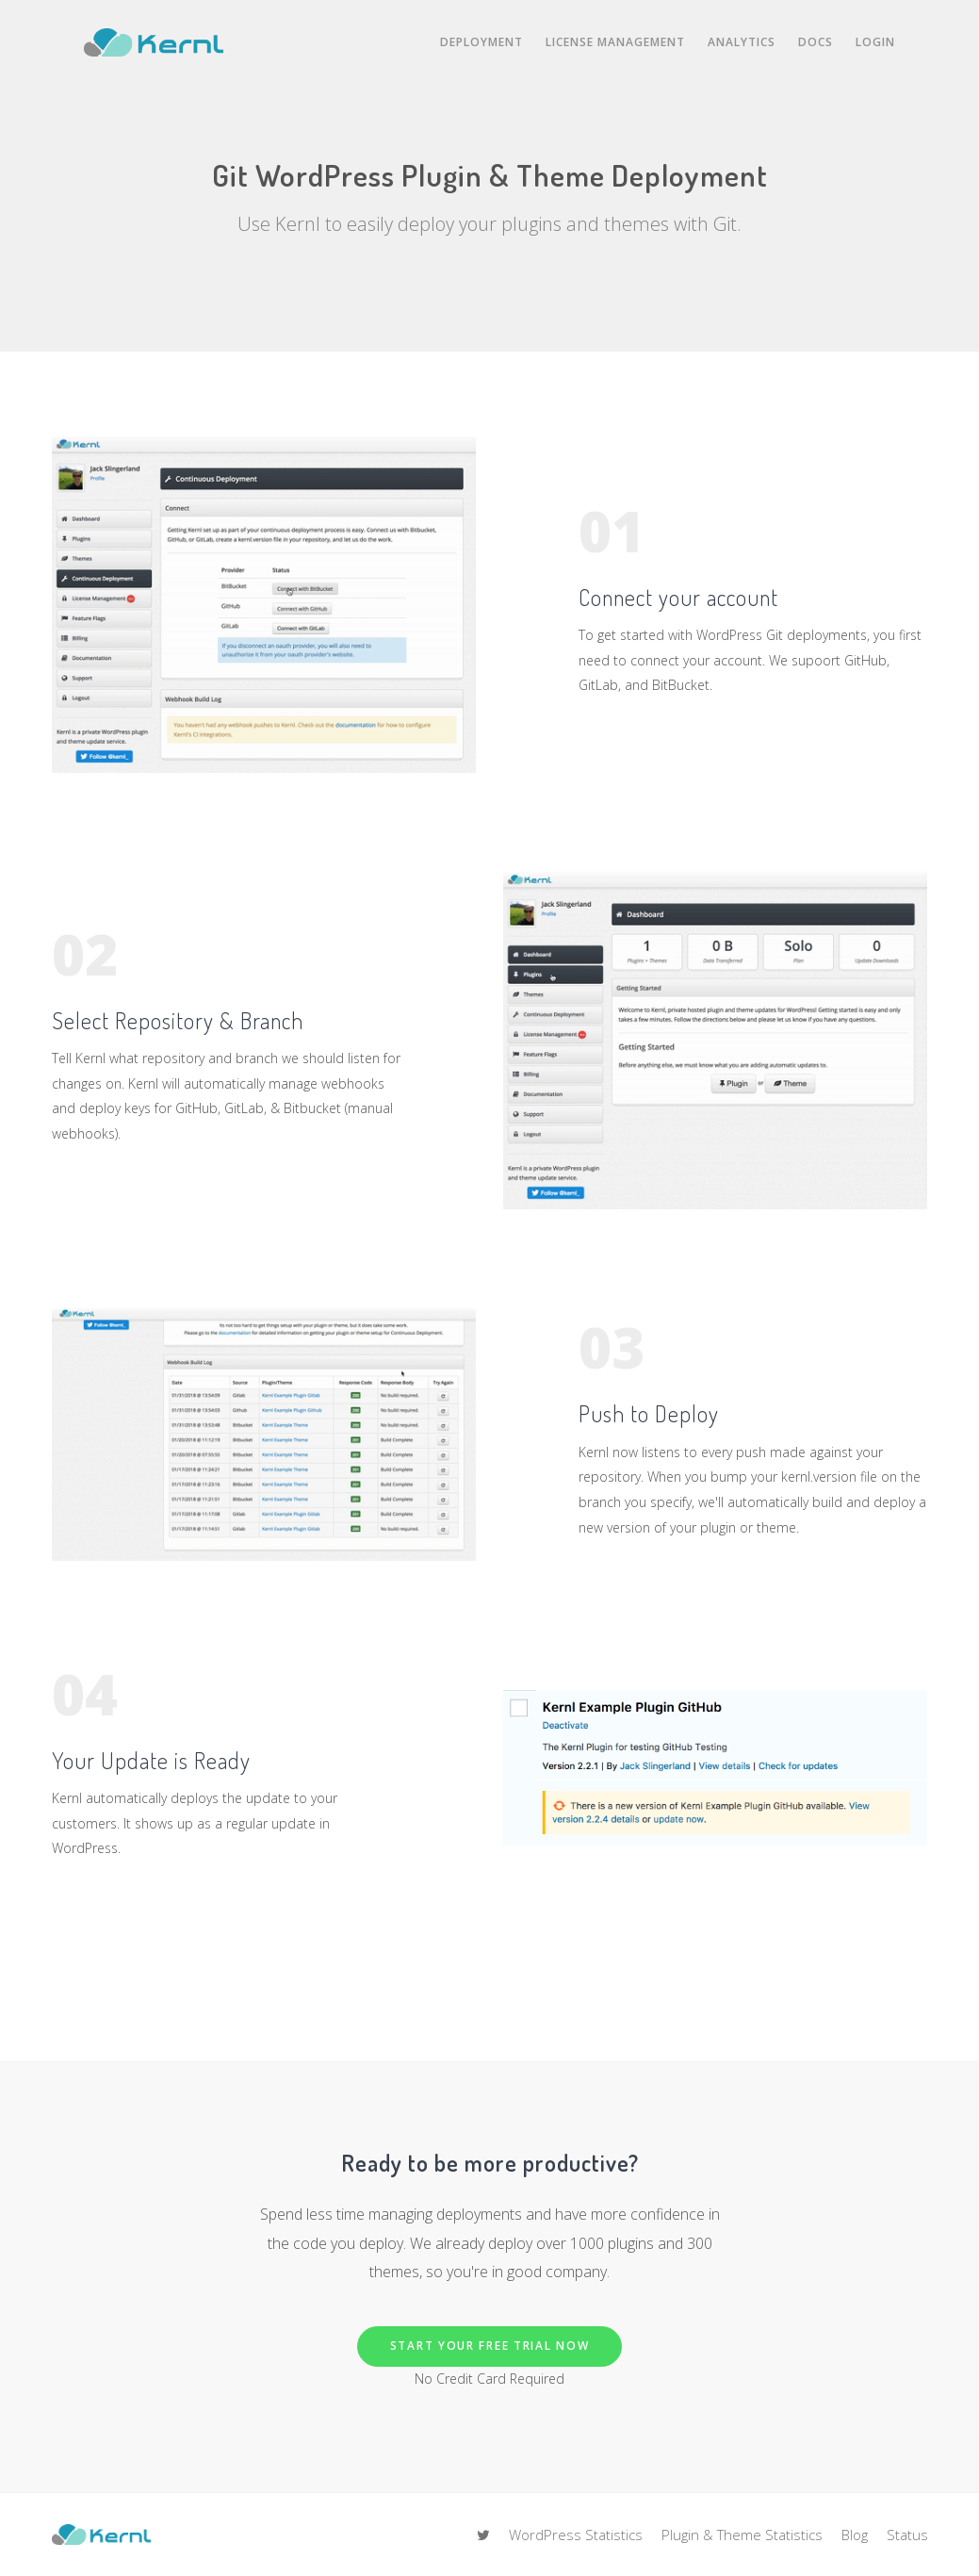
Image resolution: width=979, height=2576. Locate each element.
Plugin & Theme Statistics (742, 2534)
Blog (854, 2534)
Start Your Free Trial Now (490, 2346)
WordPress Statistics (576, 2534)
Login (875, 42)
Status (907, 2534)
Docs (815, 42)
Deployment (481, 42)
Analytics (741, 42)
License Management (615, 42)
